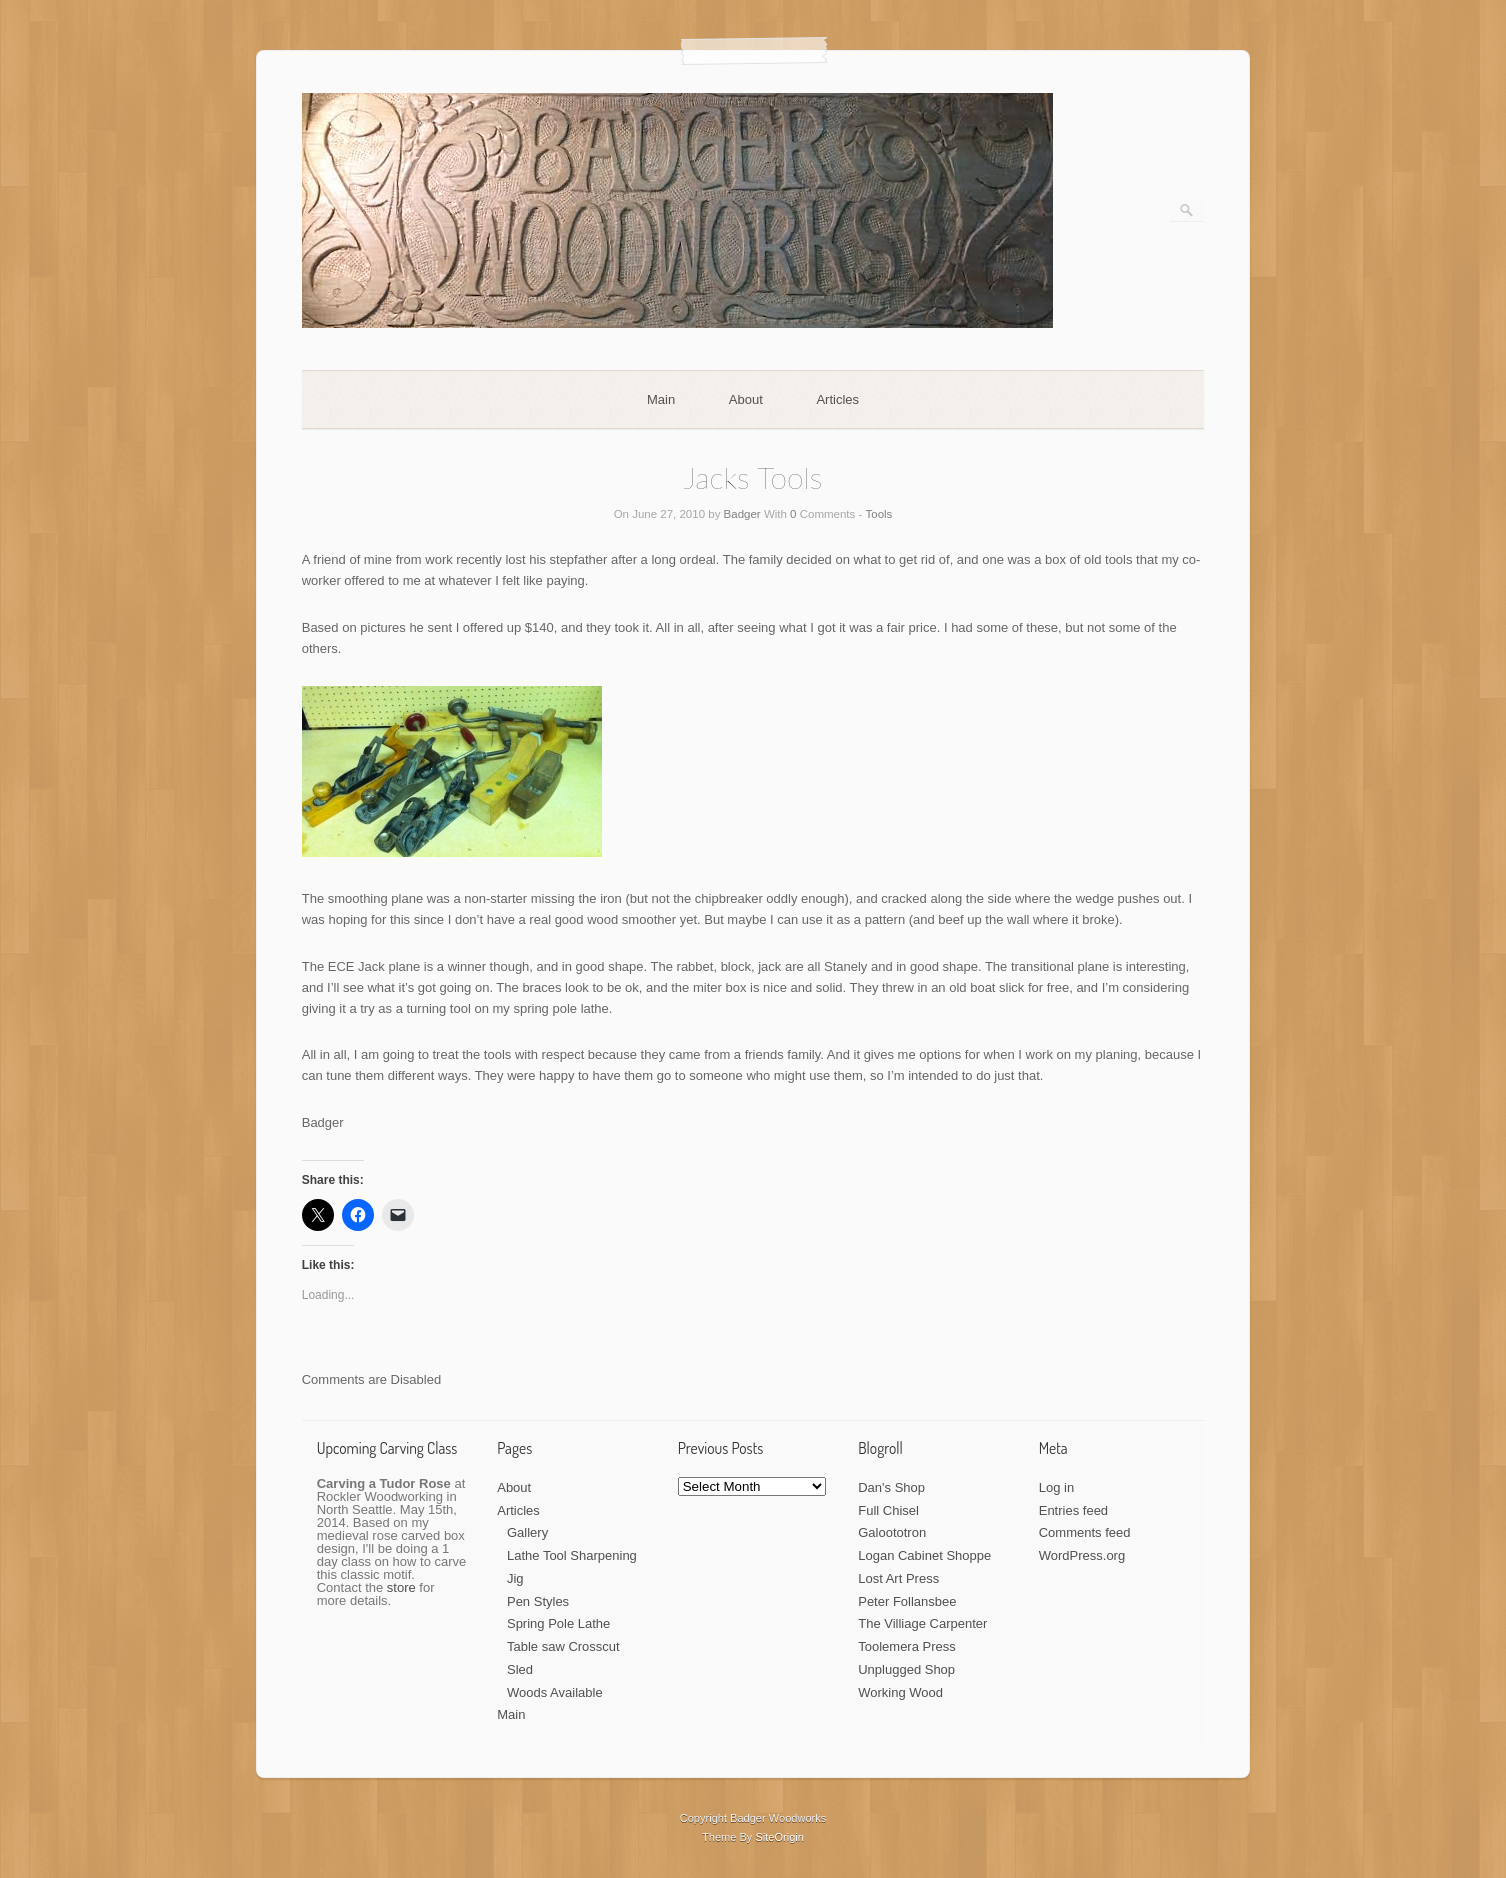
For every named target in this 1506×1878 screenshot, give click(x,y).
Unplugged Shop (906, 1669)
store (401, 1587)
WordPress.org (1082, 1555)
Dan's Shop (891, 1487)
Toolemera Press (907, 1646)
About (746, 399)
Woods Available (555, 1692)
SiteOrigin (779, 1837)
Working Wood (900, 1692)
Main (661, 399)
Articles (837, 399)
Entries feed (1073, 1510)
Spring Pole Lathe (558, 1623)
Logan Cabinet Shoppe (924, 1555)
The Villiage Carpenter (922, 1623)
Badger (742, 514)
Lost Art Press (898, 1578)
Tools (879, 514)
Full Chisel (888, 1510)
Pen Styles (538, 1601)
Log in (1056, 1487)
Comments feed (1085, 1532)
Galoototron (892, 1532)
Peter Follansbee (907, 1601)
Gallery (527, 1532)
